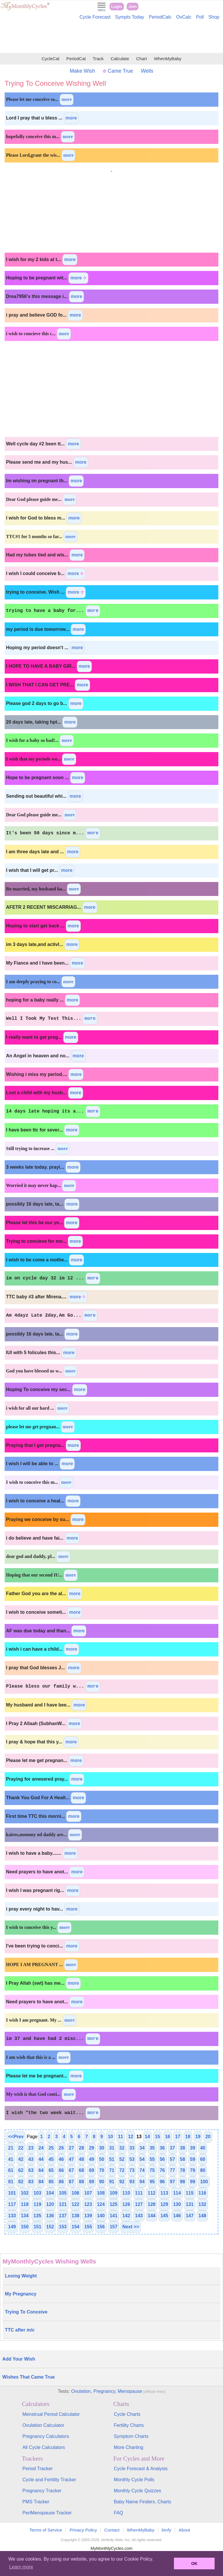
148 (202, 2215)
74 (142, 2170)
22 (21, 2147)
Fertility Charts (129, 2425)
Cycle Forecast (95, 17)
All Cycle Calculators (43, 2447)
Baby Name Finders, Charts (142, 2501)
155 (88, 2226)
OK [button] (194, 2563)
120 (50, 2204)
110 (126, 2193)
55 (152, 2159)
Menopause (130, 2391)
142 (126, 2215)
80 (202, 2170)
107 (88, 2193)
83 (31, 2181)
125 (114, 2204)
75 (152, 2170)
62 (21, 2170)
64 (41, 2170)
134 (25, 2215)
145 (164, 2215)
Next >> (130, 2226)
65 (51, 2170)
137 (63, 2215)
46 (61, 2159)
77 (172, 2170)
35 (152, 2147)
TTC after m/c (20, 2329)
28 (81, 2147)
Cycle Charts (127, 2414)
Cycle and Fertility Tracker (49, 2479)
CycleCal (50, 58)
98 (182, 2181)
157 (114, 2226)
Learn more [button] (21, 2566)
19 (198, 2136)
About (184, 2529)
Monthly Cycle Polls (134, 2479)
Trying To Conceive (26, 2311)
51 (111, 2159)
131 (190, 2204)
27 (71, 2147)
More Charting (128, 2447)
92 (122, 2181)
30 (101, 2147)
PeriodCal (76, 58)
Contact (111, 2529)
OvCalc (183, 17)
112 (152, 2193)
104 (50, 2193)
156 (101, 2226)
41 (10, 2159)
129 (164, 2204)
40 (202, 2147)
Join (133, 6)
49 (91, 2159)
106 (76, 2193)
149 (12, 2226)
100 (204, 2181)
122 (76, 2204)
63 (31, 2170)
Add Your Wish (18, 2359)
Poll (200, 17)
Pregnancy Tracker (41, 2490)
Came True (118, 71)
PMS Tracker (35, 2501)
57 (172, 2159)
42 (21, 2159)
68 (81, 2170)
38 (182, 2147)
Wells (147, 71)
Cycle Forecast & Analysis (141, 2468)
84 (41, 2181)
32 (122, 2147)
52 (122, 2159)
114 (177, 2193)
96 (162, 2181)
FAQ (118, 2512)
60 (202, 2159)
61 (10, 2170)
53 (132, 2159)
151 (37, 2226)
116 (202, 2193)
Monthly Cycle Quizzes (137, 2490)
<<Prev (16, 2136)
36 (162, 2147)
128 (152, 2204)
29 (91, 2147)
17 (177, 2136)
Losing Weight (21, 2275)
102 (25, 2193)
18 (187, 2136)
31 (111, 2147)
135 (37, 2215)
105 (63, 2193)
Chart (141, 58)
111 (139, 2193)
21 (10, 2147)
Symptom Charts (131, 2436)
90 (101, 2181)
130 (177, 2204)
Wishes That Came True (28, 2377)
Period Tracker (37, 2468)
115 (190, 2193)
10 (110, 2136)
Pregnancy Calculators (45, 2436)
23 (31, 2147)
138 (76, 2215)
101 (12, 2193)
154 (76, 2226)
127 (139, 2204)
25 (51, 2147)
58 (182, 2159)
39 (192, 2147)
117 (12, 2204)
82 (21, 2181)
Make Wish (82, 71)
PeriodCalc (160, 17)
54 (142, 2159)
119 (37, 2204)
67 (71, 2170)
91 (111, 2181)
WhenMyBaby (167, 58)
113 (164, 2193)
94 (142, 2181)
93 (132, 2181)
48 (81, 2159)
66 (61, 2170)
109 (114, 2193)
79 (192, 2170)
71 (111, 2170)
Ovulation (81, 2391)
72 (122, 2170)
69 (91, 2170)
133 (12, 2215)
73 (132, 2170)
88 (81, 2181)
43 (31, 2159)
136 (50, 2215)
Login (116, 6)
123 (88, 2204)
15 (157, 2136)
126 (126, 2204)
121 (63, 2204)
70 (101, 2170)
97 (172, 2181)
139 (88, 2215)
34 (142, 2147)
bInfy (166, 2529)
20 (208, 2136)
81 (10, 2181)
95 (152, 2181)
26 (61, 2147)
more (67, 99)
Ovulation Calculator (43, 2425)
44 (41, 2159)
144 (152, 2215)
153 (63, 2226)
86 (61, 2181)
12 (130, 2136)
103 (37, 2193)
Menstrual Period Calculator (51, 2414)
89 (91, 2181)
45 (51, 2159)
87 (71, 2181)
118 (25, 2204)
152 (50, 2226)
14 (147, 2136)
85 (51, 2181)
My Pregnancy (20, 2293)
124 (101, 2204)
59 (192, 2159)
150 (25, 2226)
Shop (213, 17)
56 (162, 2159)
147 (190, 2215)
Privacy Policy (83, 2529)
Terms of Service (45, 2529)
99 (192, 2181)
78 (182, 2170)
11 (120, 2136)
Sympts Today (129, 17)
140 (101, 2215)
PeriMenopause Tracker (47, 2512)
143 (139, 2215)
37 (172, 2147)
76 (162, 2170)
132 (202, 2204)
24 (41, 2147)
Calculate (120, 58)
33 (132, 2147)
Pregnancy (104, 2391)
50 (101, 2159)
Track (98, 58)
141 (114, 2215)
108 (101, 2193)
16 (167, 2136)
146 (177, 2215)
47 (71, 2159)
